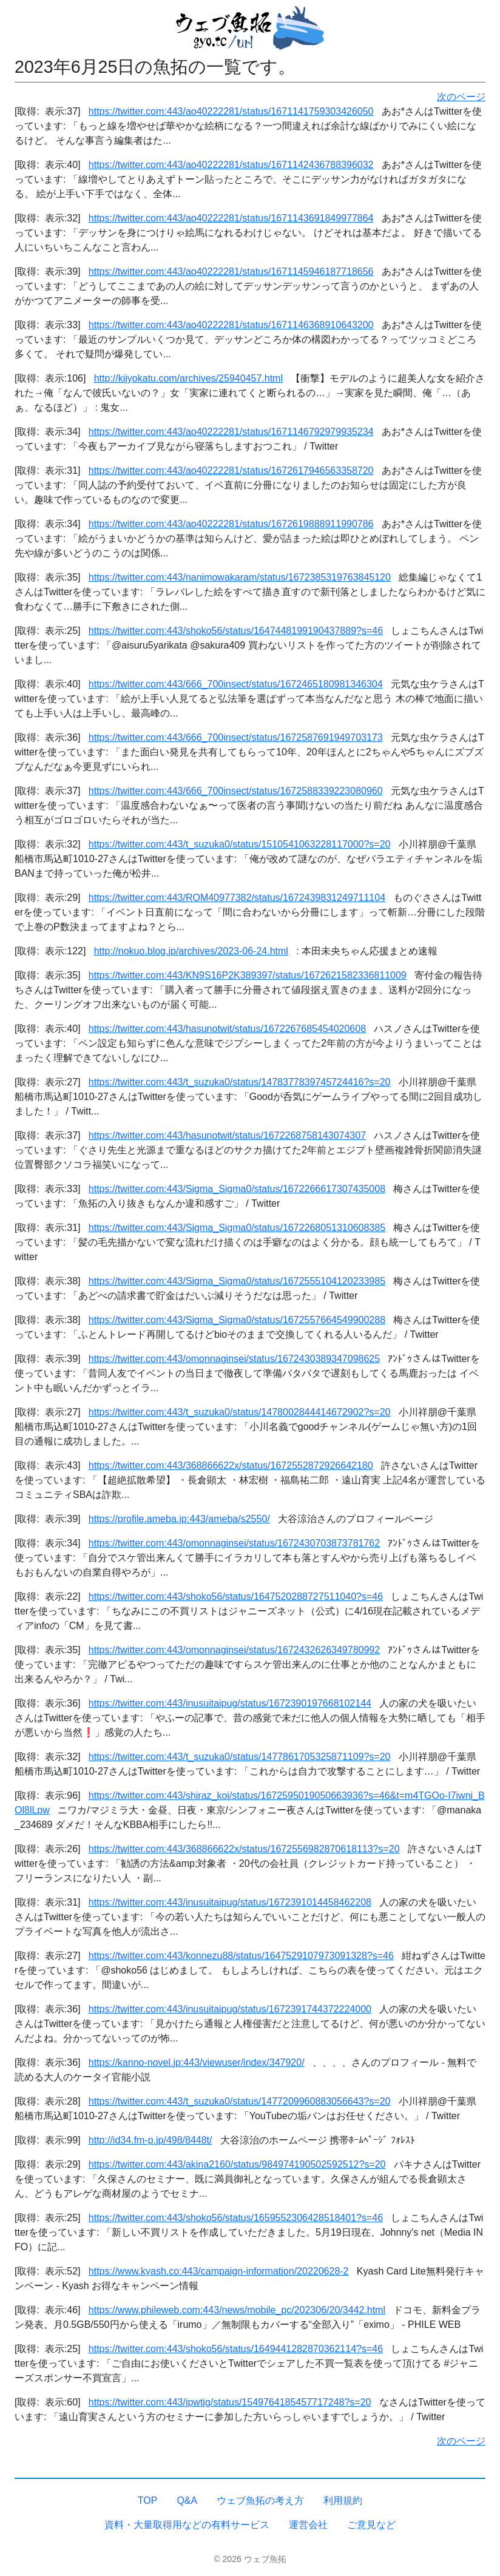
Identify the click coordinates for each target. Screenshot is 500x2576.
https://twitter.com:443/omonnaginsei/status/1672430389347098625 (234, 1359)
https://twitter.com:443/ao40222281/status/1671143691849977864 (231, 218)
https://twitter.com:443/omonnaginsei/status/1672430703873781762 (234, 1543)
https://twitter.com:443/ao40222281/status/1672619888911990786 (231, 524)
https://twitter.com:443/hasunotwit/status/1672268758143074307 (227, 1135)
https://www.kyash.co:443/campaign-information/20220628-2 (219, 2271)
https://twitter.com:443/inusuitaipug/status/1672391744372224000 (230, 2009)
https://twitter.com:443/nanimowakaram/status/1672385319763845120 (240, 577)
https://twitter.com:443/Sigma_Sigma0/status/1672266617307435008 (237, 1189)
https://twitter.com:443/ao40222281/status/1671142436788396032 (231, 165)
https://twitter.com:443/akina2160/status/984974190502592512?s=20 (237, 2164)
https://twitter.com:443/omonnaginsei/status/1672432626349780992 (234, 1650)
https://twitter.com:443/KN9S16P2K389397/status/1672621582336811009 (248, 975)
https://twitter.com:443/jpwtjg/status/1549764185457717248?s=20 (230, 2402)
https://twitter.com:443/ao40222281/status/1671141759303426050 (231, 111)
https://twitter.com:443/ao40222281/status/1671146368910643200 (231, 325)
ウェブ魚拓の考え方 (260, 2500)
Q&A (187, 2500)
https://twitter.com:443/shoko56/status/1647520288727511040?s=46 (236, 1596)
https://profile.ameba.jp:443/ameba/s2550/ (179, 1519)
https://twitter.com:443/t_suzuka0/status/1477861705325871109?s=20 (240, 1757)
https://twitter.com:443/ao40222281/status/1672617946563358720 (231, 470)
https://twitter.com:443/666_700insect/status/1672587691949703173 (236, 737)
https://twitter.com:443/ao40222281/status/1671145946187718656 (231, 271)
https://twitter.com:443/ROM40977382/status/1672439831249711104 (237, 897)
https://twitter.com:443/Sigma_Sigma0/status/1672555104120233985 (237, 1281)
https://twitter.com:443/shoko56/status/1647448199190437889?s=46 (236, 630)
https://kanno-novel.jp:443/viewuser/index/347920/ (197, 2062)
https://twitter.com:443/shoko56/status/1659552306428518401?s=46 (236, 2218)
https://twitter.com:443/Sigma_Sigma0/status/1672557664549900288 (237, 1320)
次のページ (461, 97)
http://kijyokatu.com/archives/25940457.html (188, 378)
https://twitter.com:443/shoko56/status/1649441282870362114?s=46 (236, 2349)
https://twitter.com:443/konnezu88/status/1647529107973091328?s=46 (241, 1956)
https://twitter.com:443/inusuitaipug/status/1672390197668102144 (230, 1703)
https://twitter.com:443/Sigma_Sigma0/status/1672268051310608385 (237, 1227)
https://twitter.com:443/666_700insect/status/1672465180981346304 (236, 684)
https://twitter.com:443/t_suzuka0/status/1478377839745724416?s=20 (240, 1082)
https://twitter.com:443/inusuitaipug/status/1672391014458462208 (230, 1902)
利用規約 (342, 2500)
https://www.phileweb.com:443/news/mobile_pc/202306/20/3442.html (237, 2310)
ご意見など (371, 2525)
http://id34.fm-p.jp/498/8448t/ (150, 2140)
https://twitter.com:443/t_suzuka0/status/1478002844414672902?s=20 (240, 1412)
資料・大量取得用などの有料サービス (186, 2525)
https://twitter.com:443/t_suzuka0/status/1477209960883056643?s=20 (240, 2101)
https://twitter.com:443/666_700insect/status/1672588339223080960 (236, 791)
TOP (148, 2500)
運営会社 (308, 2525)
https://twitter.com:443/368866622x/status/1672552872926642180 (231, 1465)
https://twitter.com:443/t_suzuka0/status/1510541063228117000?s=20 (240, 844)
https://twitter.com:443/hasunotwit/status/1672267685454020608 (227, 1028)
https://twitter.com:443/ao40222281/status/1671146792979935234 (231, 432)
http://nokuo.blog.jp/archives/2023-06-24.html (191, 951)
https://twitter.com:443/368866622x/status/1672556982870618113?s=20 (244, 1849)
